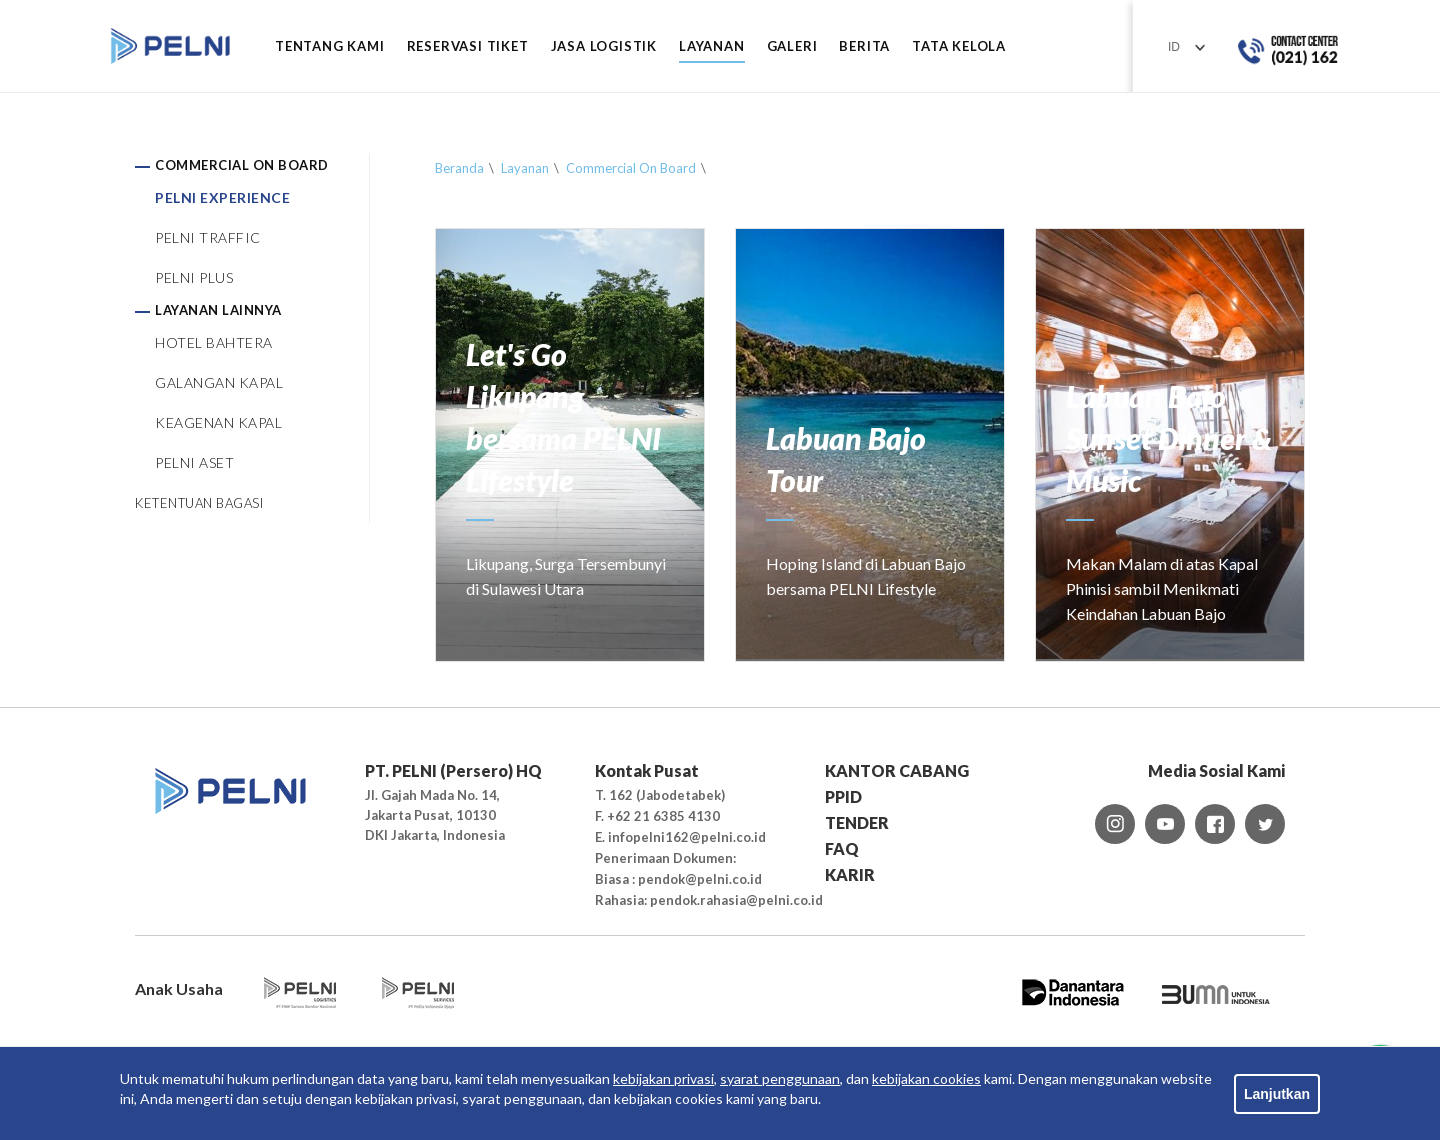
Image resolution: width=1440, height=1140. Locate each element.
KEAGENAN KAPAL (218, 422)
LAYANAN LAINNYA (218, 310)
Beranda (459, 168)
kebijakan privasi (663, 1078)
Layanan (525, 168)
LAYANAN (712, 46)
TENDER (857, 822)
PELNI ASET (194, 462)
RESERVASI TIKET (468, 46)
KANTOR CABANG (897, 770)
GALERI (792, 46)
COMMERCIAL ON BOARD (242, 165)
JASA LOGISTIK (604, 46)
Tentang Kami (330, 46)
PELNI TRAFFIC (208, 237)
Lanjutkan (1277, 1094)
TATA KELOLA (959, 46)
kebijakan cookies (926, 1078)
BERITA (864, 46)
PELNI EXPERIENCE (222, 197)
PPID (843, 796)
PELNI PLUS (194, 277)
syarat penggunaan (780, 1078)
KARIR (850, 874)
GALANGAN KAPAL (219, 382)
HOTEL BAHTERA (214, 342)
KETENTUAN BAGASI (199, 503)
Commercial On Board (631, 168)
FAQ (842, 848)
